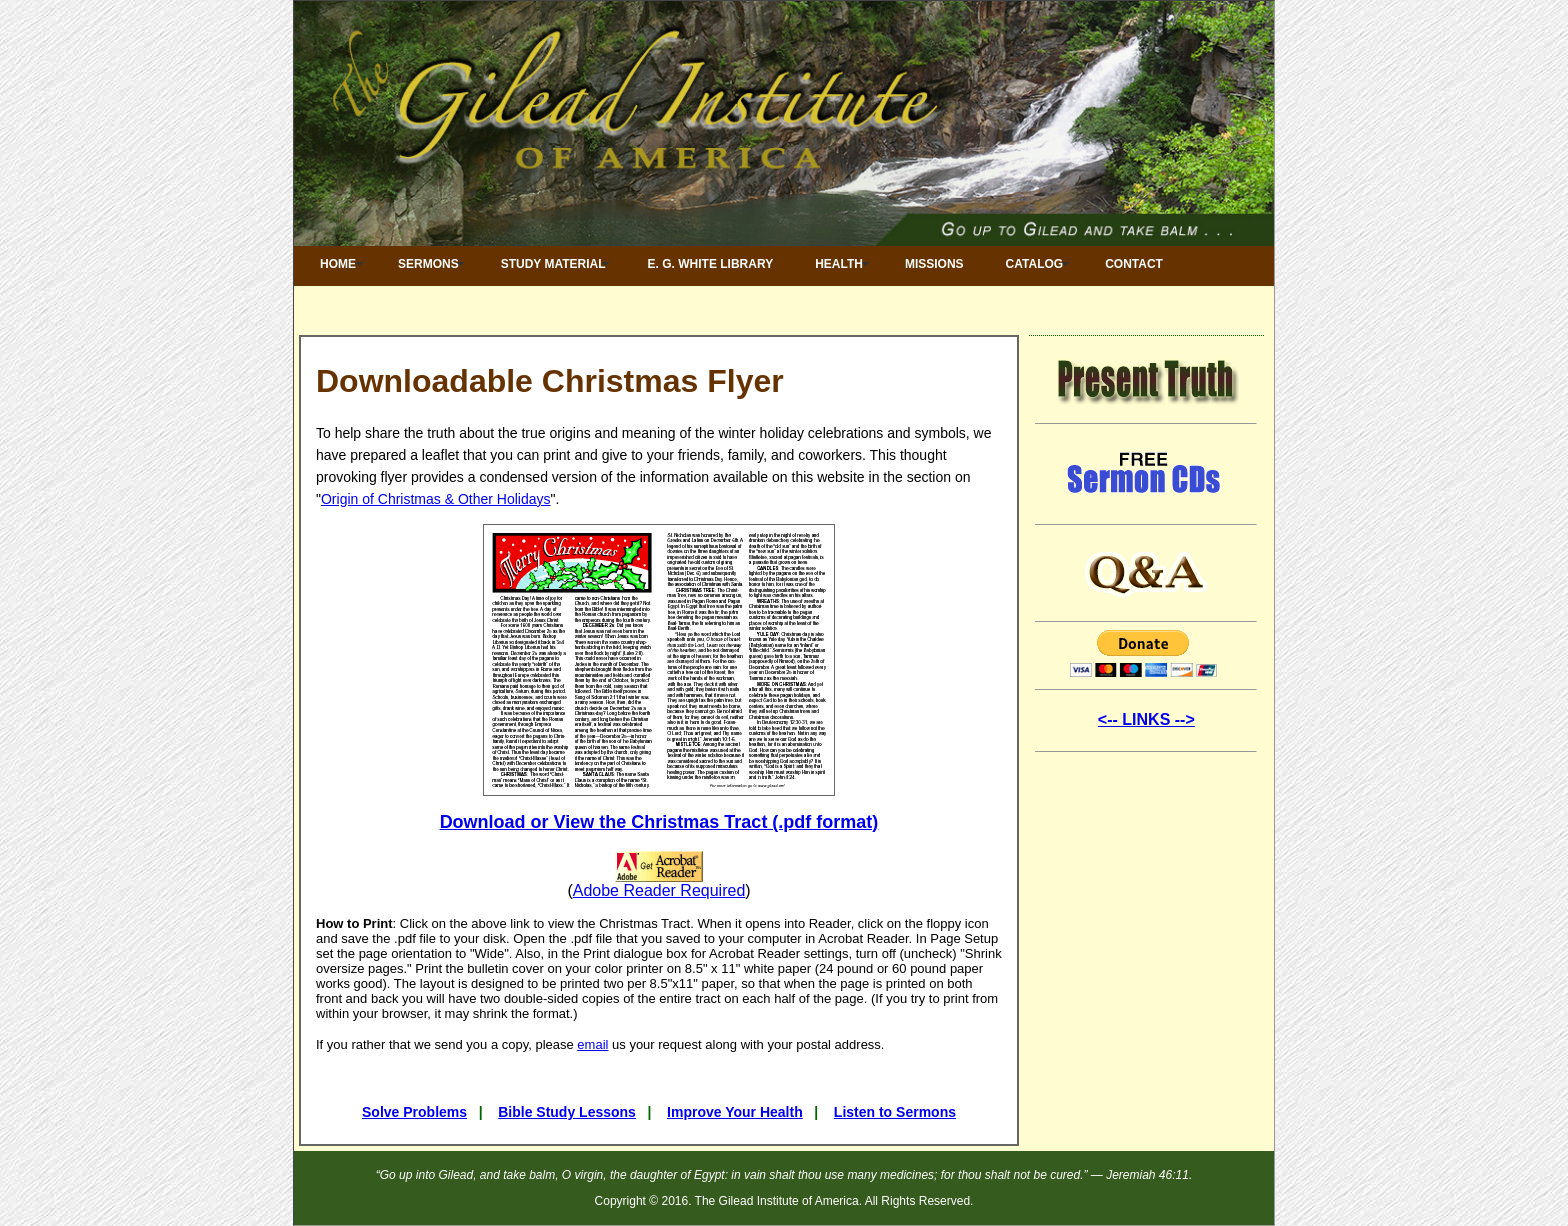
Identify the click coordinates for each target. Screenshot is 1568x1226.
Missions (934, 264)
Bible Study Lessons (567, 1112)
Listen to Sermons (895, 1112)
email (592, 1044)
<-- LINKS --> (1146, 719)
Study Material (553, 264)
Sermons (428, 264)
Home (338, 264)
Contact (1134, 264)
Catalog (1035, 264)
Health (839, 264)
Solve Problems (414, 1112)
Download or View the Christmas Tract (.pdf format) (659, 822)
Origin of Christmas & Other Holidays (436, 499)
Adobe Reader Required (659, 890)
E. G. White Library (711, 264)
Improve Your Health (735, 1112)
